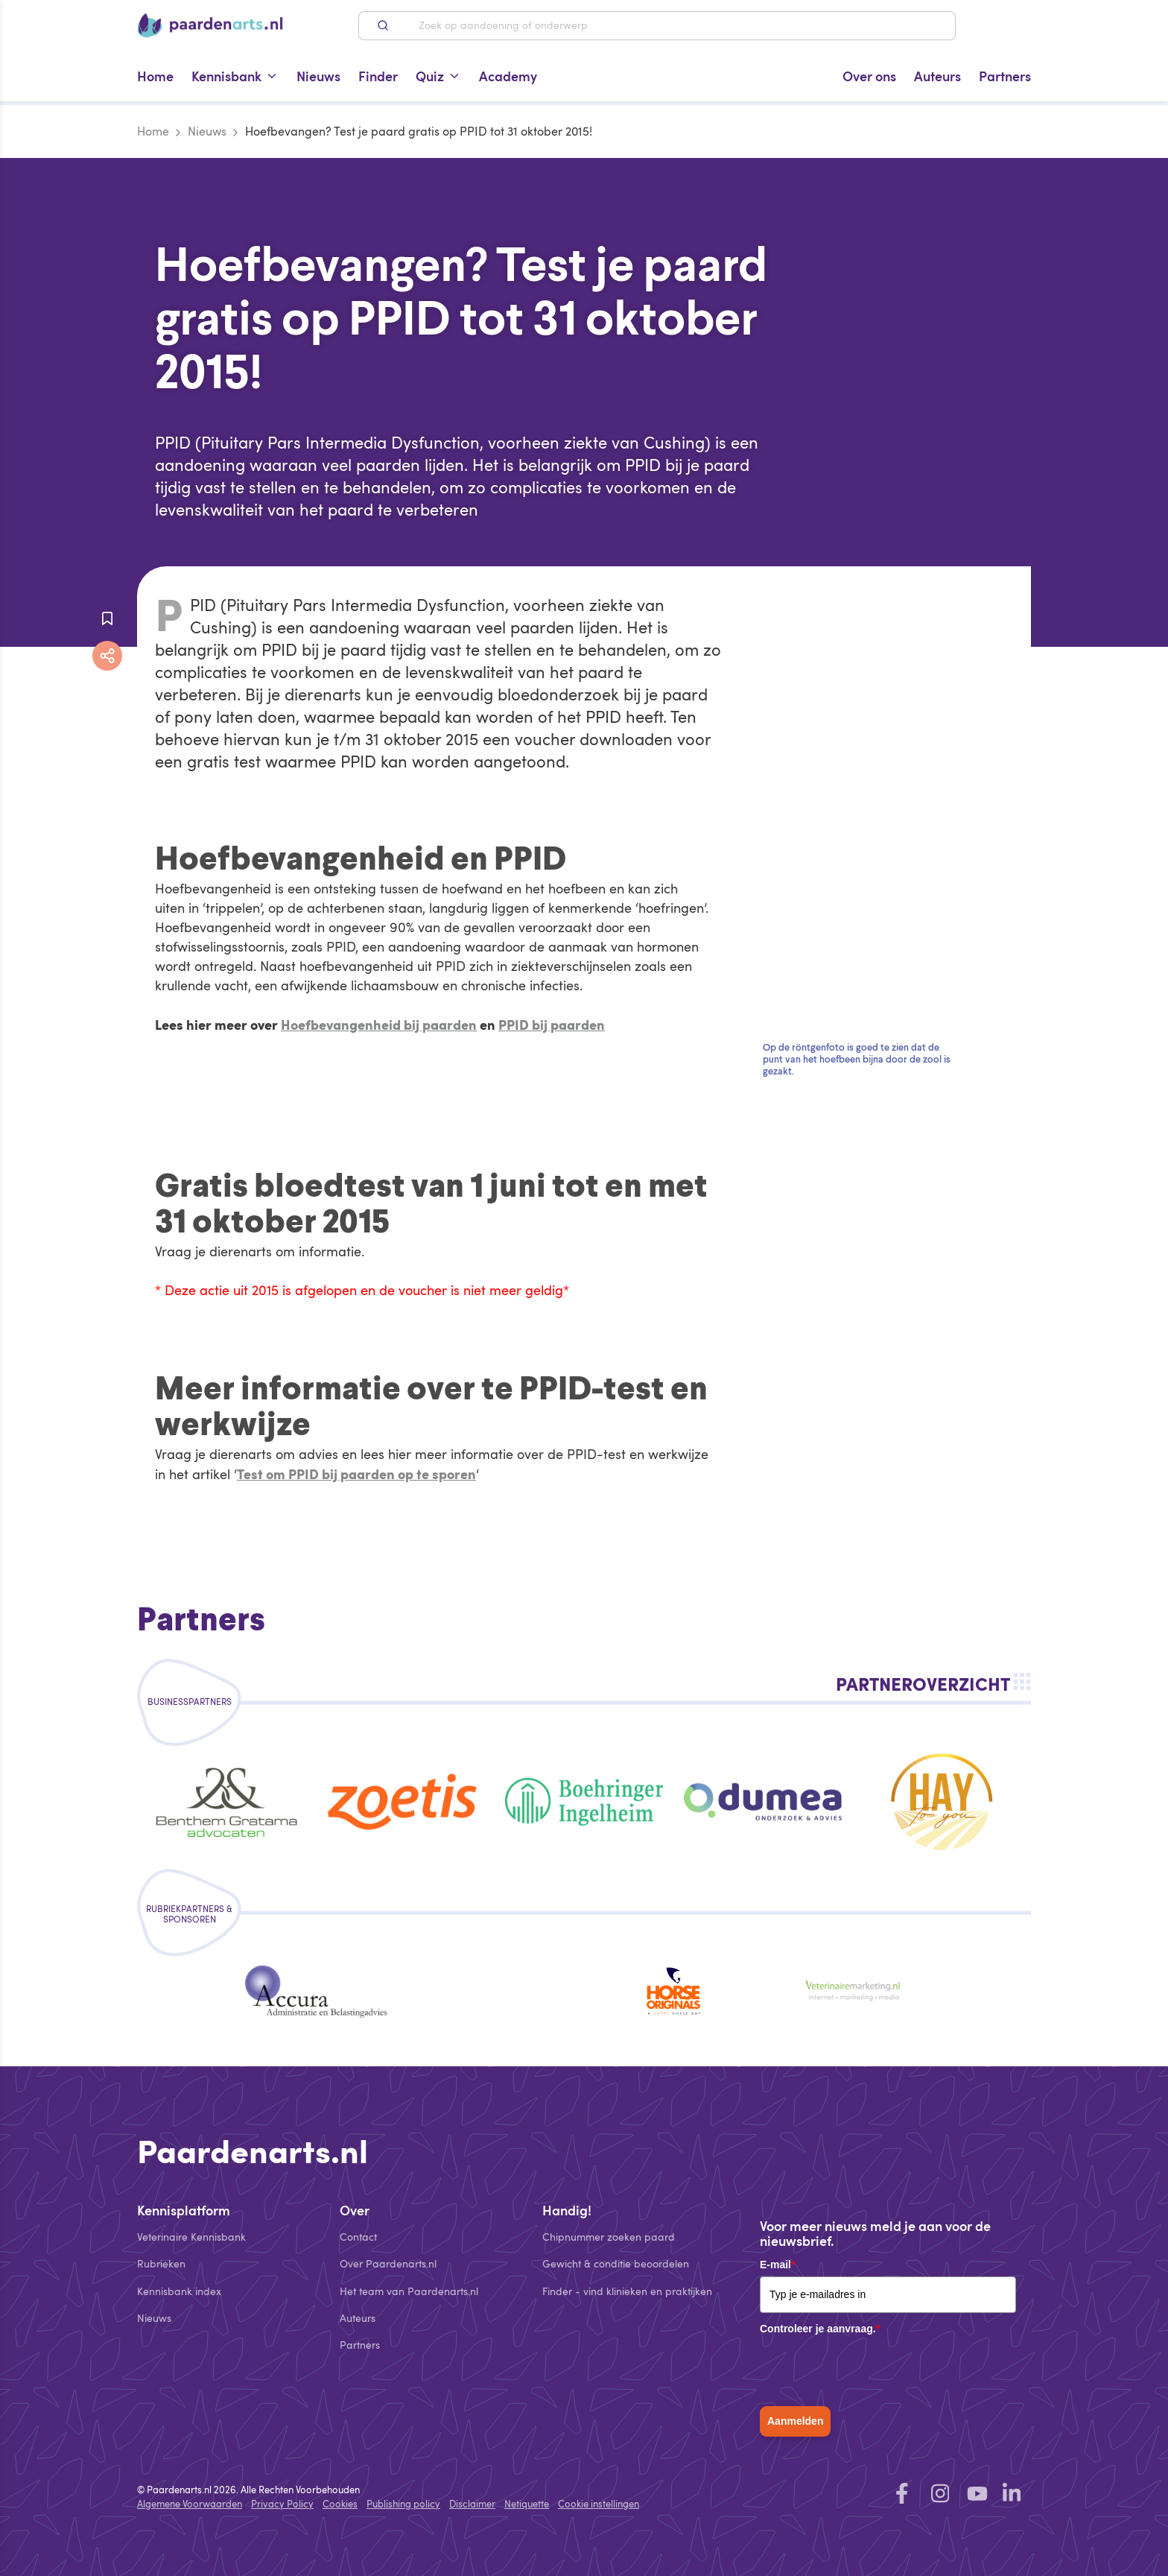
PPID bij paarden (551, 1024)
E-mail (777, 2264)
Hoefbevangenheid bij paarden (379, 1024)
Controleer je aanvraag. (820, 2329)
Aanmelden (795, 2421)
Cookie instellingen (598, 2503)
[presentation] (873, 2370)
